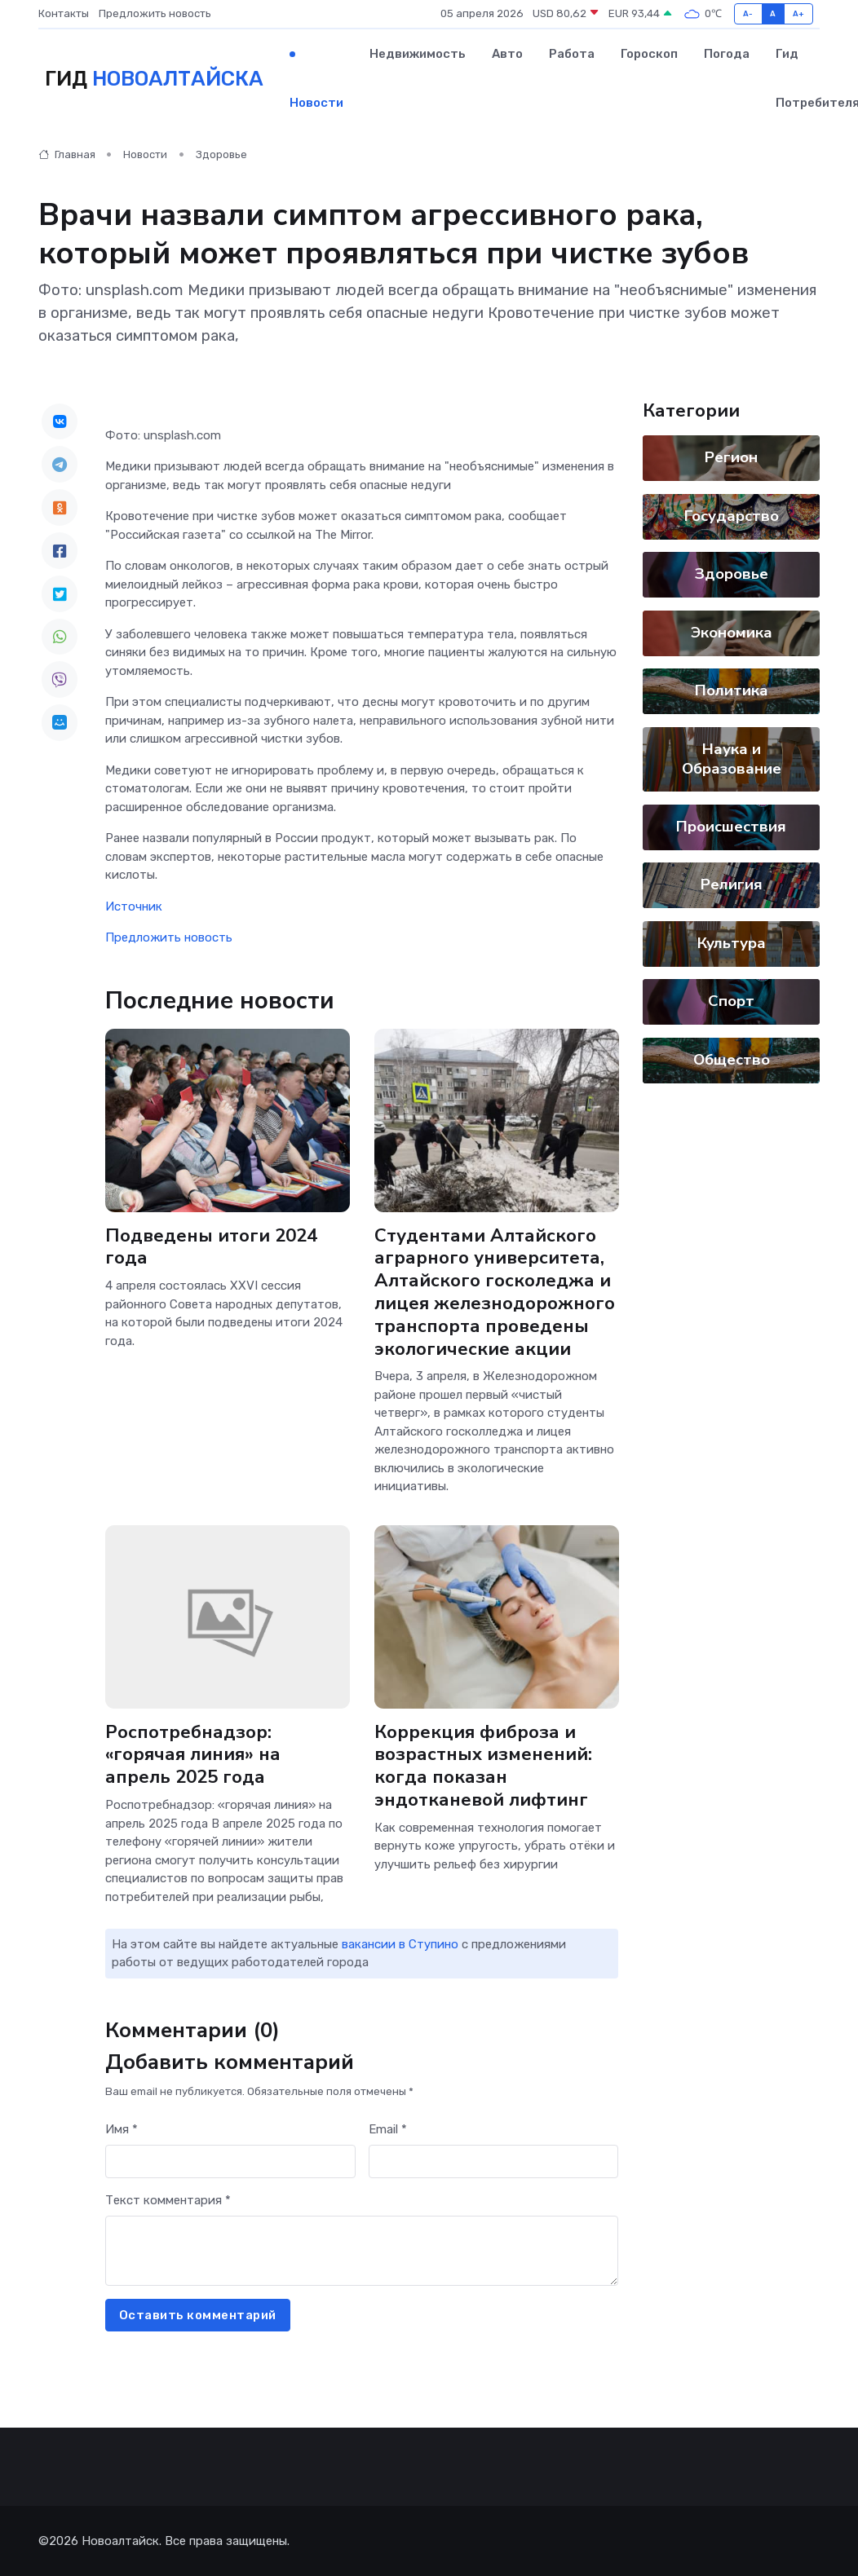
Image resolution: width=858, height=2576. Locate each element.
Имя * (121, 2129)
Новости (316, 102)
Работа (572, 53)
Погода (727, 53)
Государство (731, 516)
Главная (66, 154)
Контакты (63, 13)
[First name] (230, 2161)
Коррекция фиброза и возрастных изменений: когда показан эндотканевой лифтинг (482, 1765)
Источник (133, 906)
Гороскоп (649, 53)
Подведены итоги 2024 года (211, 1246)
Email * (388, 2129)
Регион (731, 457)
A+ (799, 13)
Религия (732, 884)
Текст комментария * (168, 2200)
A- (748, 13)
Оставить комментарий (197, 2315)
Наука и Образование (731, 759)
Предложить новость (155, 13)
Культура (731, 943)
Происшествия (731, 826)
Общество (731, 1059)
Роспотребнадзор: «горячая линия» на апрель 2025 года (227, 1754)
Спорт (731, 1001)
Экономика (731, 632)
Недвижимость (417, 53)
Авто (507, 53)
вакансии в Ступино (400, 1944)
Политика (731, 690)
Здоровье (221, 154)
